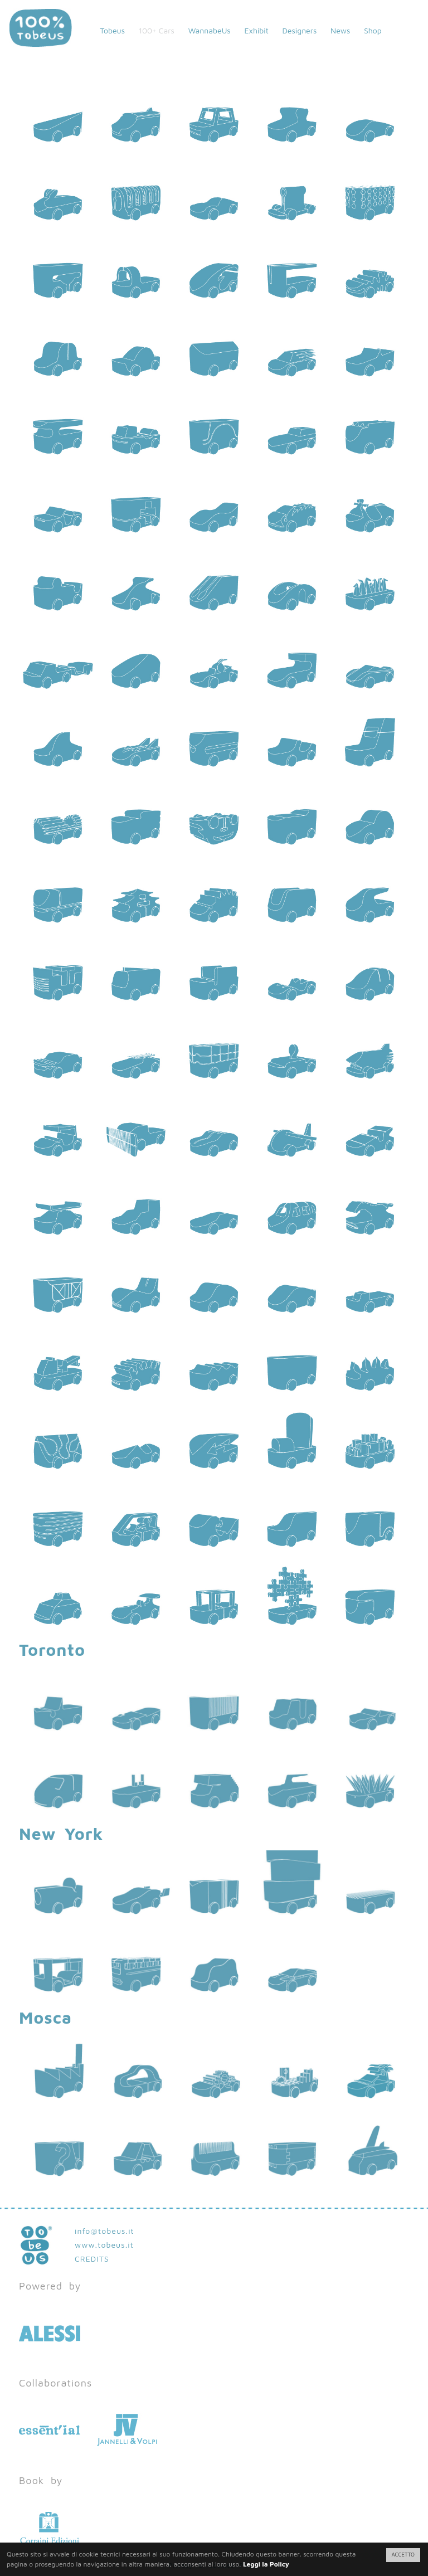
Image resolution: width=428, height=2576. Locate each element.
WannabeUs (209, 30)
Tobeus (112, 30)
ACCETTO (403, 2554)
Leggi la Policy (266, 2564)
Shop (373, 30)
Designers (299, 30)
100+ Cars (156, 30)
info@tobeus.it (104, 2230)
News (340, 30)
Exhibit (256, 30)
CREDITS (92, 2258)
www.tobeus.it (104, 2244)
